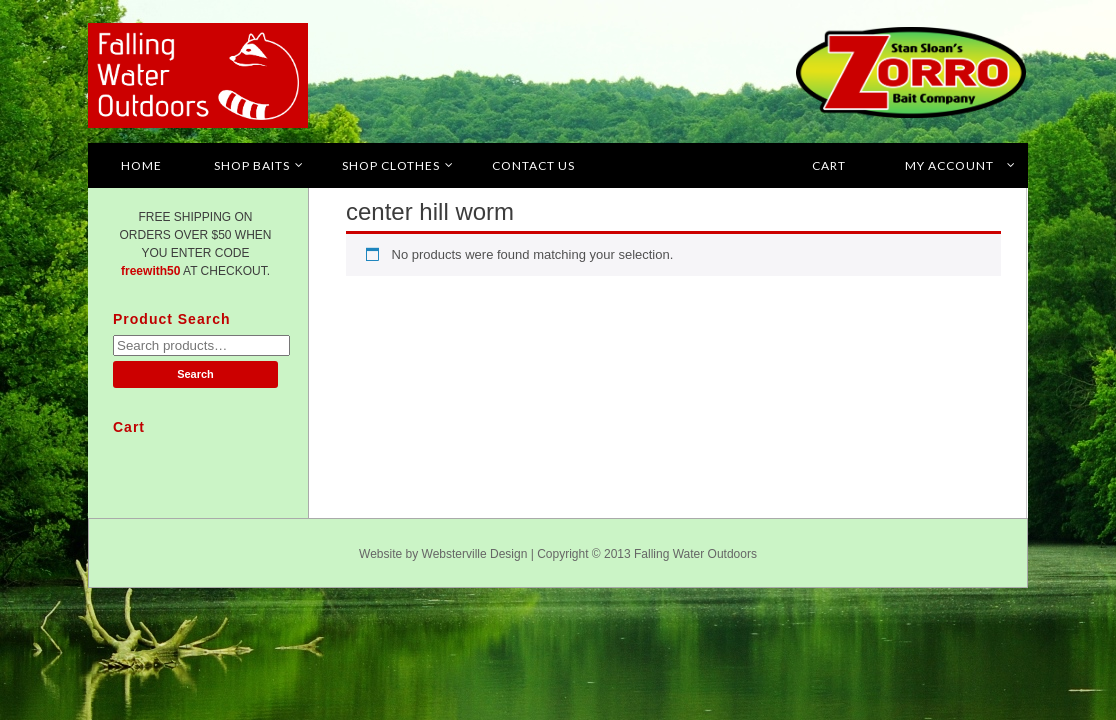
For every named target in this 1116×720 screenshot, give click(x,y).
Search (195, 374)
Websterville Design (475, 554)
